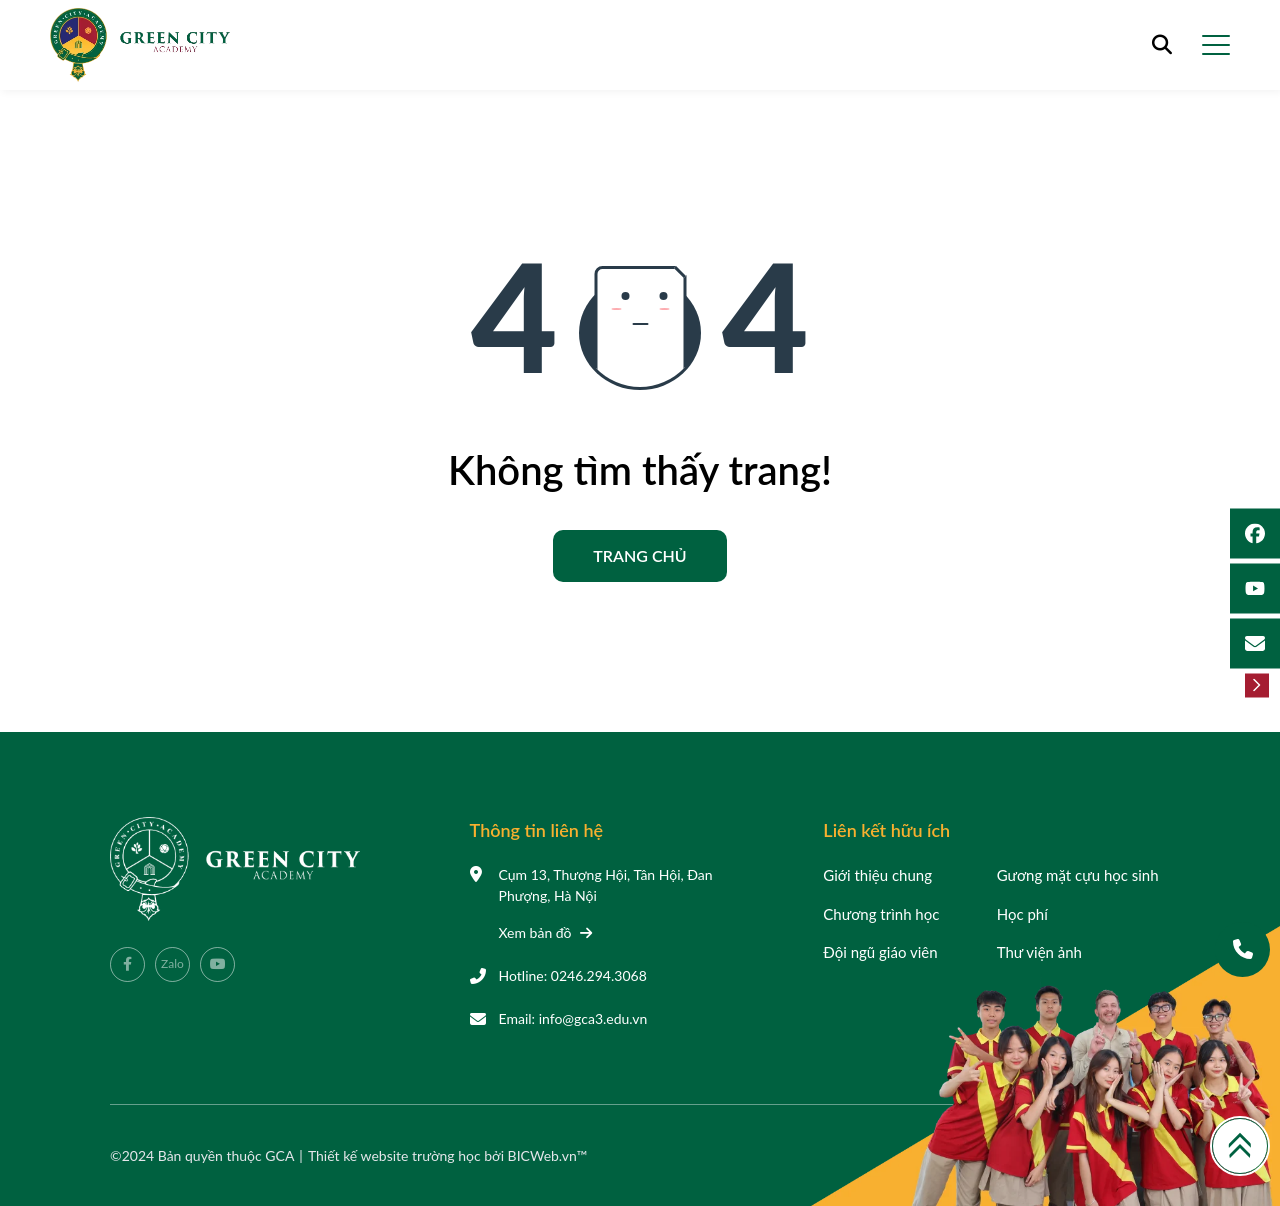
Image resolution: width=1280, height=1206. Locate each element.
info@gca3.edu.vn (593, 1018)
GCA (279, 1155)
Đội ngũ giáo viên (880, 952)
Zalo (172, 963)
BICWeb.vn (542, 1155)
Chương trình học (881, 914)
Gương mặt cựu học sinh (1078, 875)
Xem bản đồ (546, 932)
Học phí (1022, 914)
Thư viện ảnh (1039, 952)
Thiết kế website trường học (396, 1155)
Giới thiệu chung (877, 875)
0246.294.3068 (599, 975)
